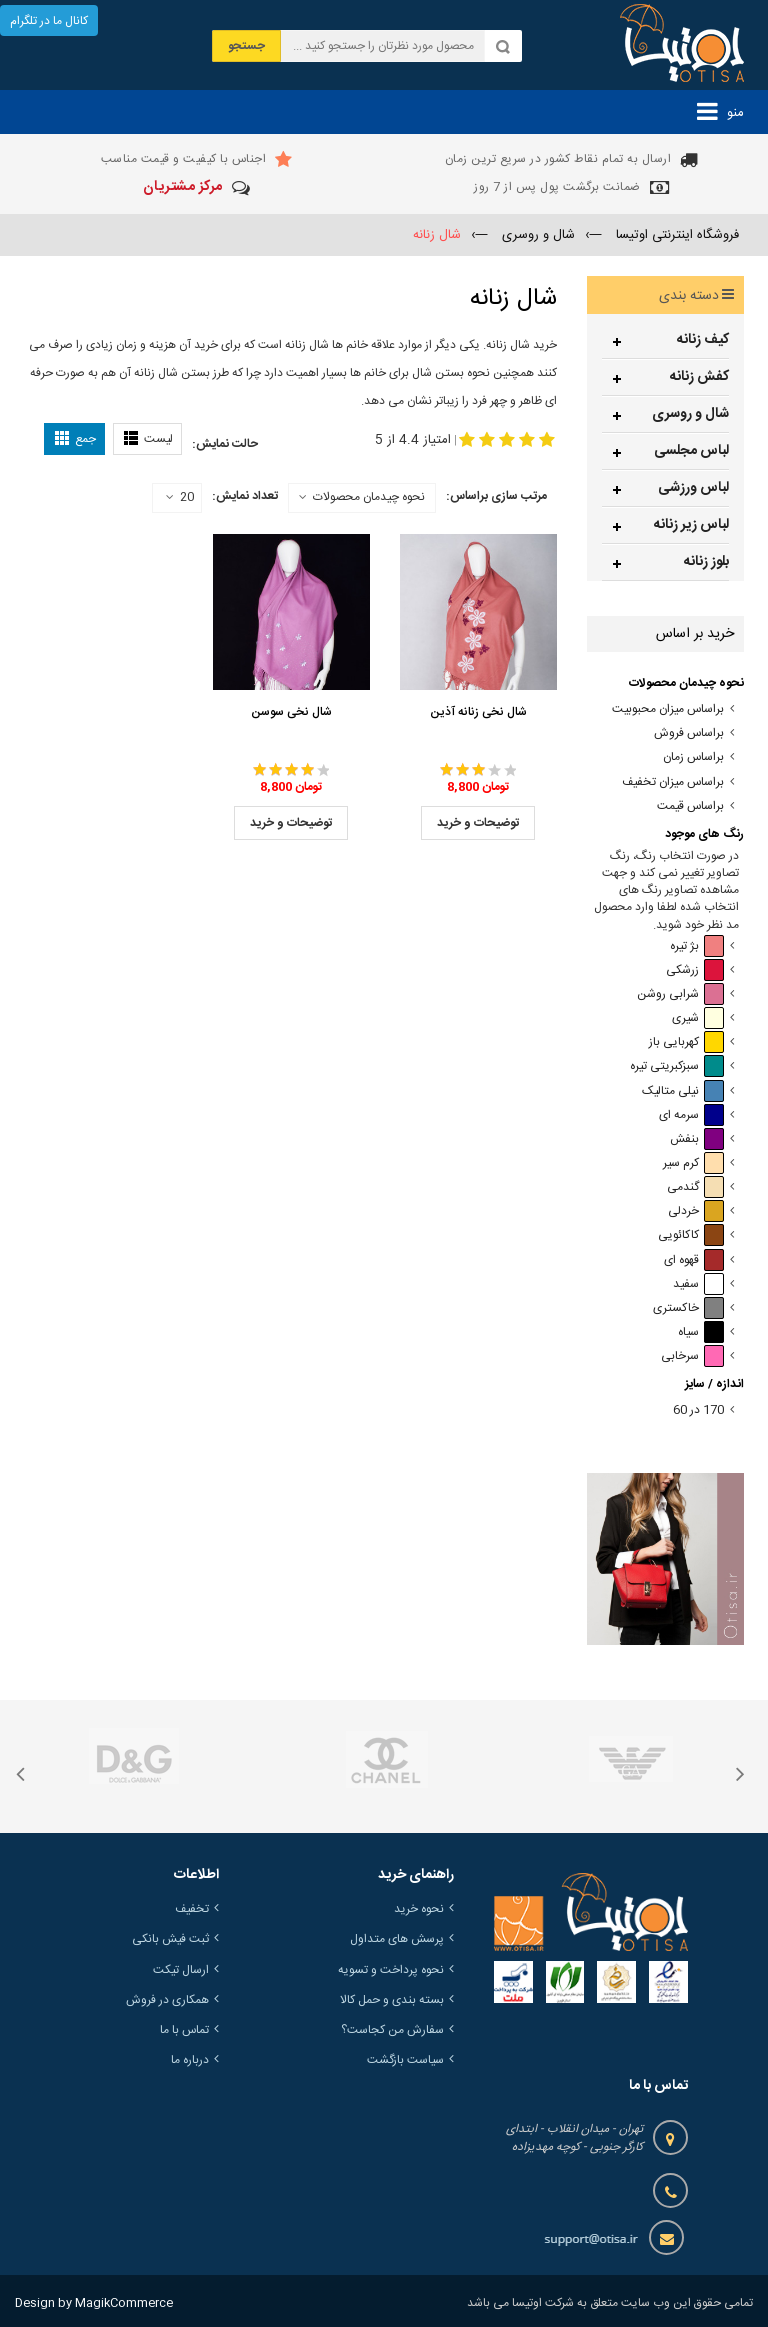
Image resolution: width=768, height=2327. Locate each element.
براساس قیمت (690, 806)
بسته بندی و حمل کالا (392, 2000)
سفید (698, 1284)
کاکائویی (691, 1235)
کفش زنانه (699, 377)
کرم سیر (693, 1163)
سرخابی (692, 1356)
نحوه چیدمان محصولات (369, 497)
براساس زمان (693, 757)
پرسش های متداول (397, 1939)
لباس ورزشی (693, 488)
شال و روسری (690, 414)
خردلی (696, 1211)
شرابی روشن (680, 994)
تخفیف (192, 1909)
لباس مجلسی (691, 451)
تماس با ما (184, 2030)
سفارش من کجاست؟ (392, 2030)
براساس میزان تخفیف (673, 782)
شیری (698, 1018)
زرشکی (695, 970)
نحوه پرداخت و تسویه (391, 1970)
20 (180, 498)
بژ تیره (697, 946)
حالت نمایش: (225, 444)
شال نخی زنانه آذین (478, 712)
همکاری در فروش (167, 2000)
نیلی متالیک (683, 1091)
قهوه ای (694, 1260)
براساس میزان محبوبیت (668, 709)
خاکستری (688, 1308)
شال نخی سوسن (291, 712)
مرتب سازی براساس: (496, 496)
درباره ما (190, 2060)
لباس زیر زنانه (691, 525)
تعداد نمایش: (245, 496)
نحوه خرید (419, 1909)
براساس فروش (689, 733)
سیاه (701, 1332)
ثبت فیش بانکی (170, 1939)
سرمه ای (691, 1115)
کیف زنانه (703, 340)
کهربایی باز (686, 1042)
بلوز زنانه (706, 562)
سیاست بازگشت (405, 2060)
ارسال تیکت (181, 1970)
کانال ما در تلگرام (49, 21)
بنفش (697, 1139)
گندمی (695, 1187)
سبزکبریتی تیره (677, 1066)
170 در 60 (698, 1410)
